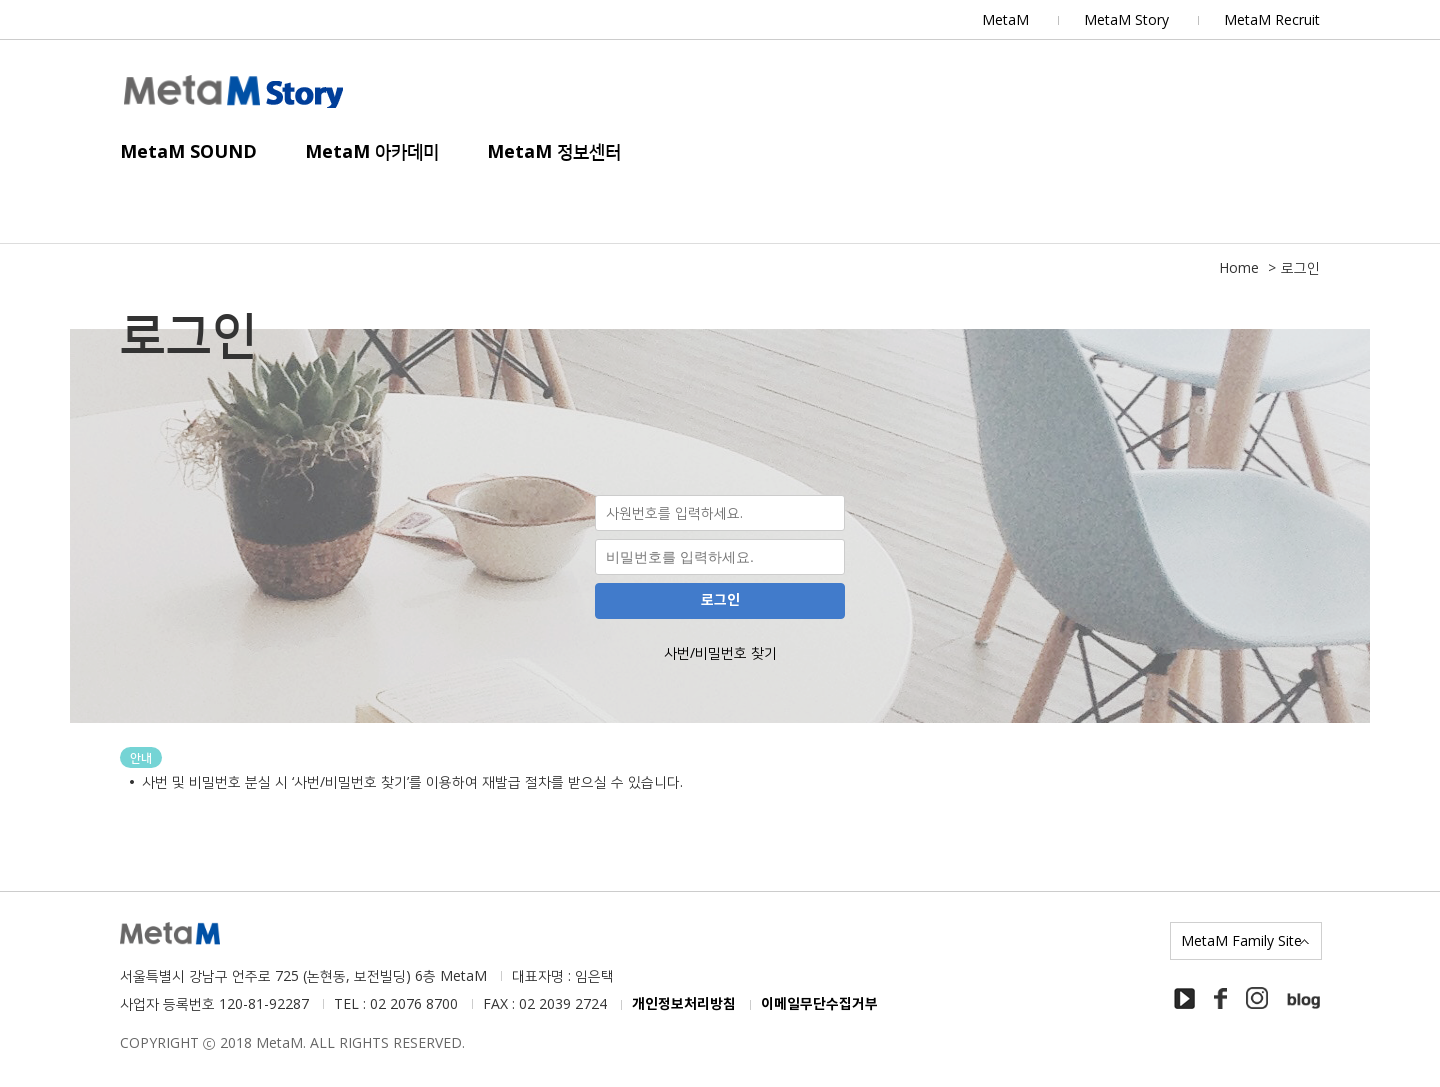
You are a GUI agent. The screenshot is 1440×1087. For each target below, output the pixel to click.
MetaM (1005, 19)
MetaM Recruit (1272, 19)
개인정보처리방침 (684, 1004)
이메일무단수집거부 (819, 1004)
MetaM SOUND (188, 151)
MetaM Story (1126, 19)
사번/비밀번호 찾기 (720, 652)
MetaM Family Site (1241, 940)
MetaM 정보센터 (554, 151)
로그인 (720, 600)
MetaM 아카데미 (372, 151)
